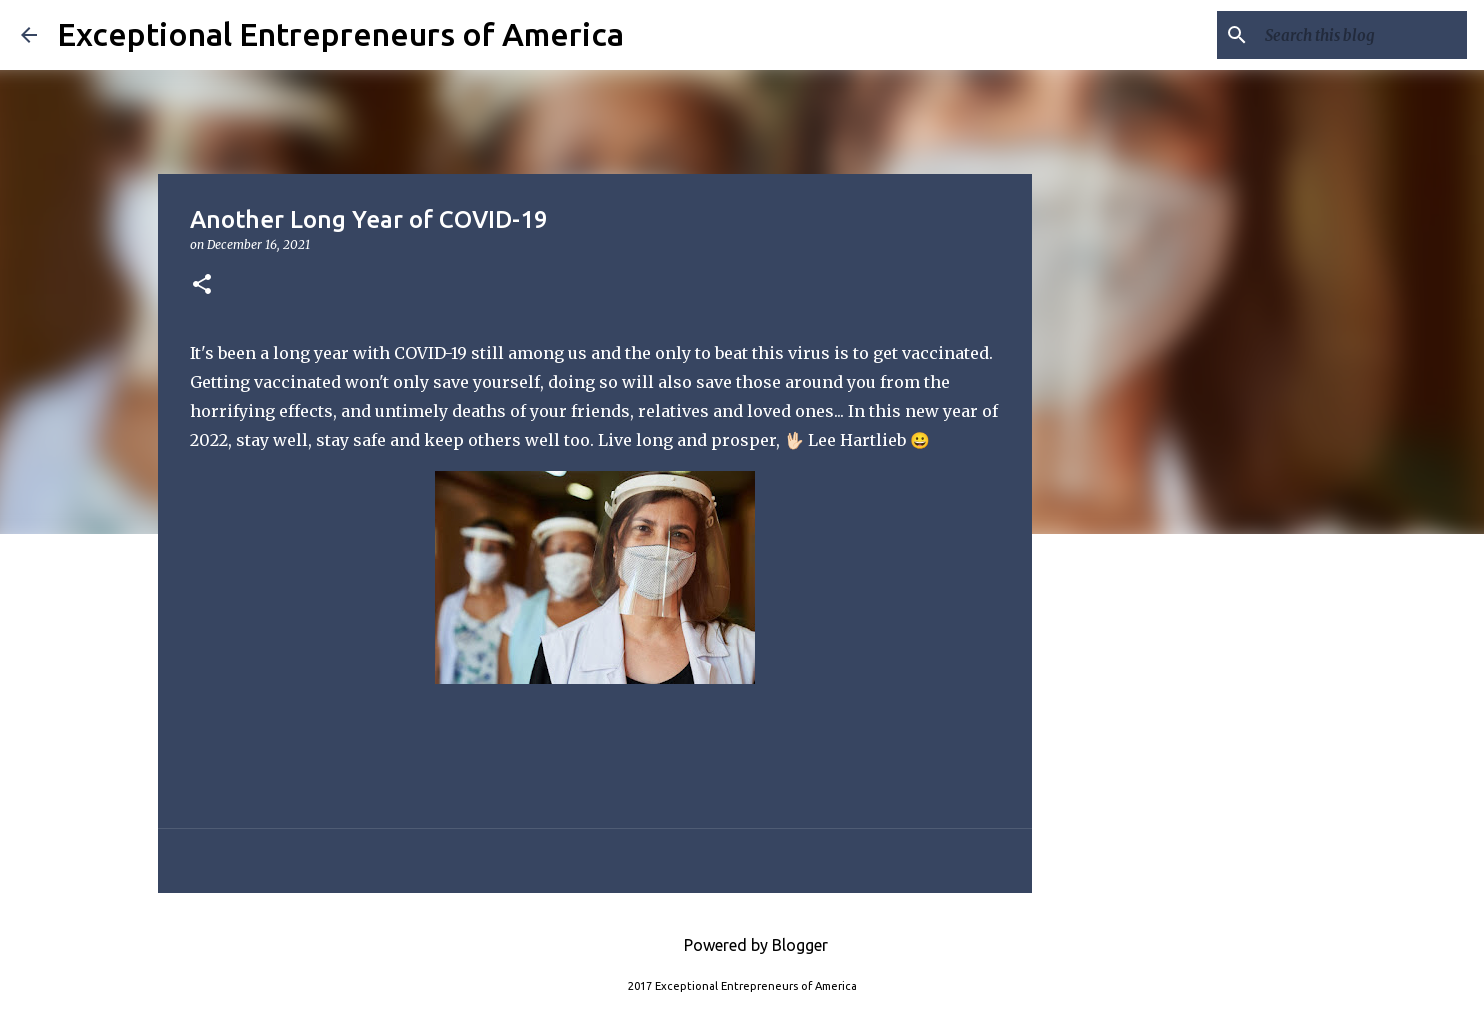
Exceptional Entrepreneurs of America (340, 34)
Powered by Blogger (742, 945)
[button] (202, 285)
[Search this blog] (1362, 35)
